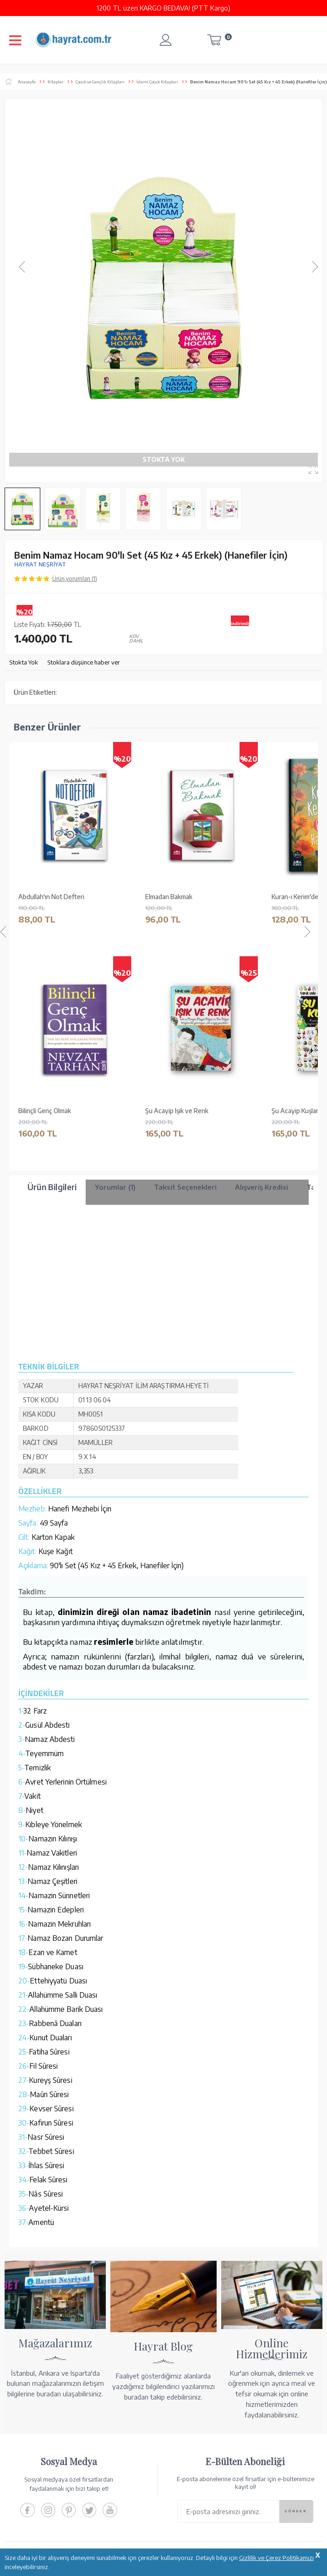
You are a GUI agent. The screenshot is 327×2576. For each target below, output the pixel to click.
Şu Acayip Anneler (44, 1111)
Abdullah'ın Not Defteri (51, 897)
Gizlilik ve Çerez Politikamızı (276, 2557)
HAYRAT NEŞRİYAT (40, 564)
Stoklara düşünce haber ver (83, 662)
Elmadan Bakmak (168, 897)
